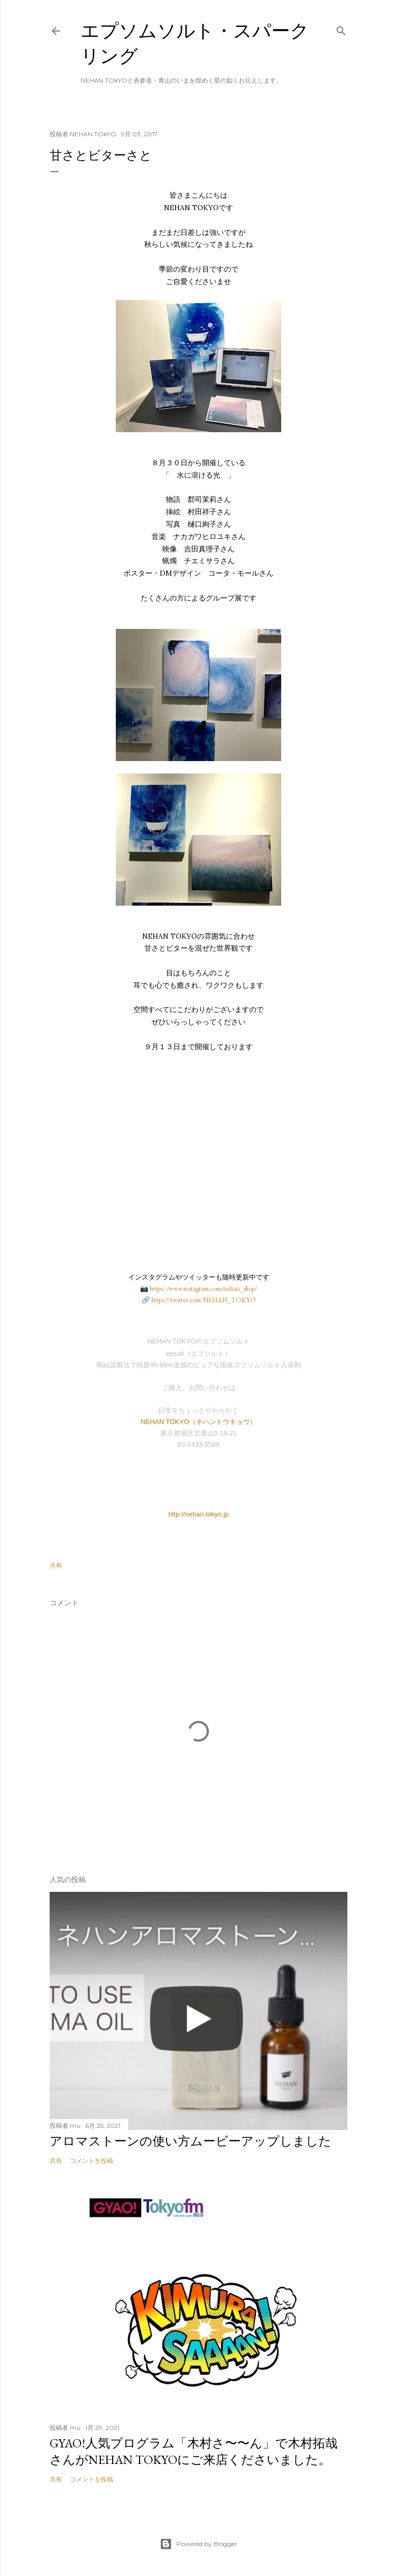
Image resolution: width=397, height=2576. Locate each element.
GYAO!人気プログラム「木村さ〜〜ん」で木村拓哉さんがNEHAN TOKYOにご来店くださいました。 (194, 2451)
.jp (225, 1514)
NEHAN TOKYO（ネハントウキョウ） (198, 1422)
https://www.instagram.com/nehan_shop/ (203, 1288)
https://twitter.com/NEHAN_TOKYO (203, 1299)
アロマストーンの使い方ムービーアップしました (190, 2141)
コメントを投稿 (91, 2160)
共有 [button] (56, 1565)
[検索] (341, 29)
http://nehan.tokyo (194, 1514)
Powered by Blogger (198, 2544)
